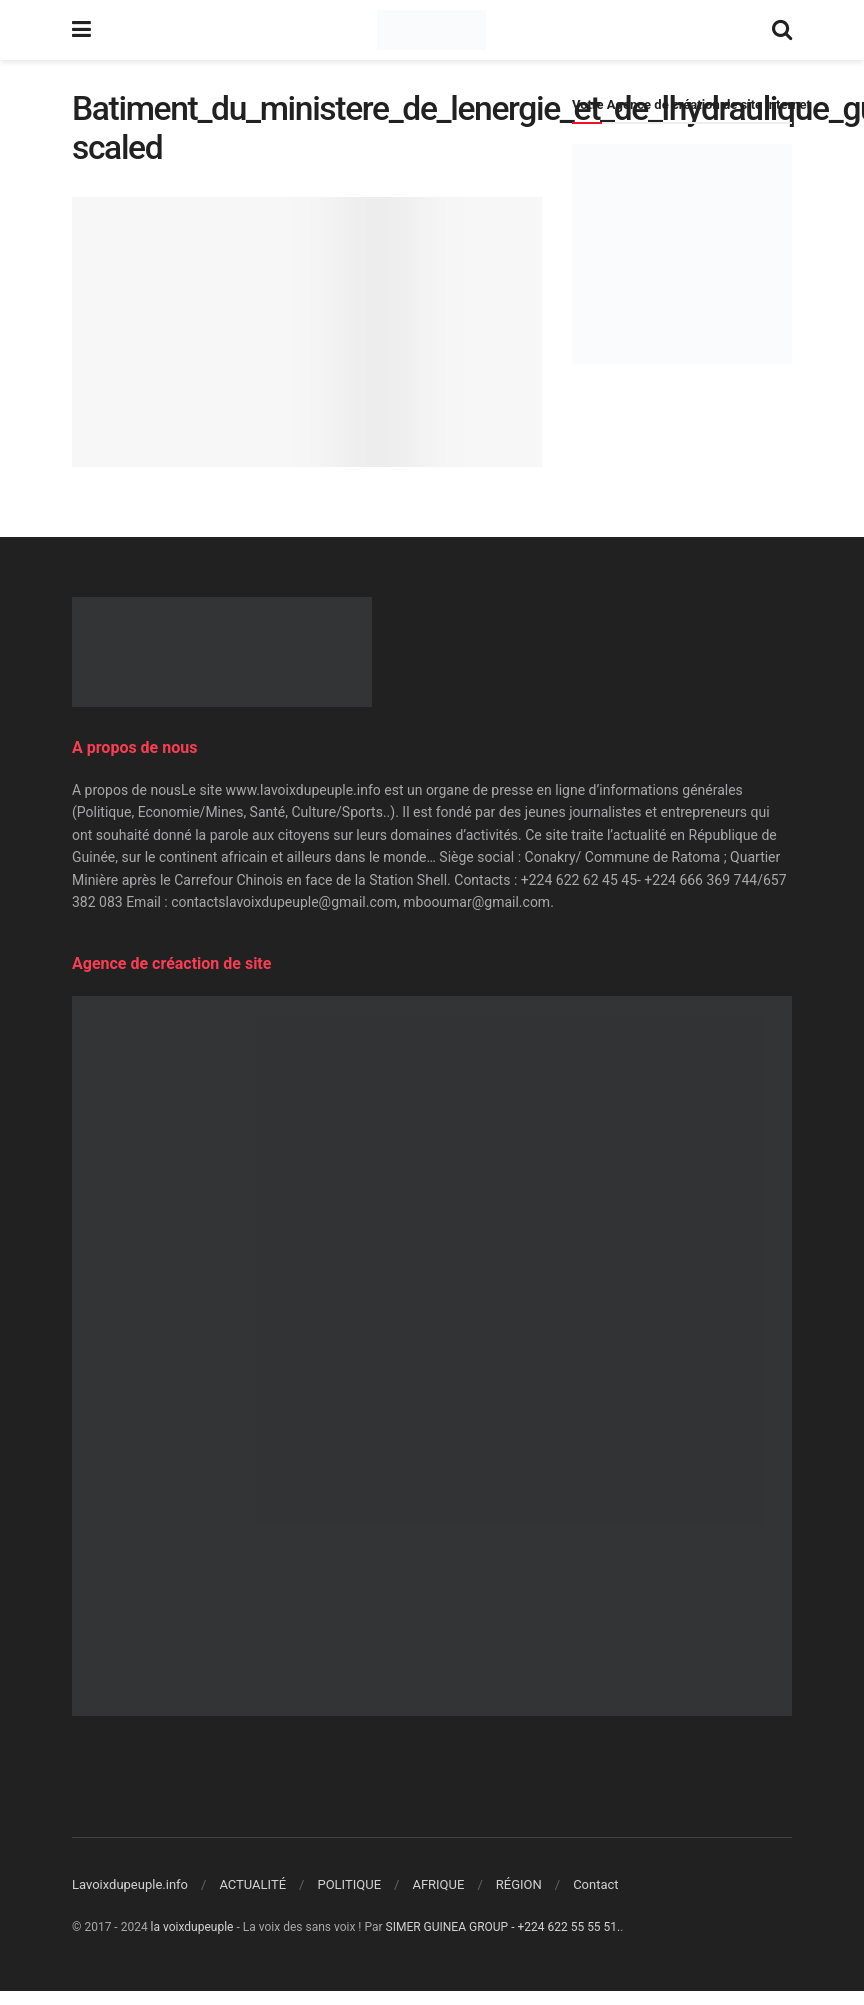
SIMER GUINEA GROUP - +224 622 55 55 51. (503, 1927)
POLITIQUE (349, 1884)
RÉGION (519, 1884)
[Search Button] (782, 30)
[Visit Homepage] (431, 30)
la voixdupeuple (192, 1927)
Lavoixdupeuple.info (130, 1884)
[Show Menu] (81, 30)
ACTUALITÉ (252, 1884)
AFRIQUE (438, 1884)
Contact (595, 1884)
